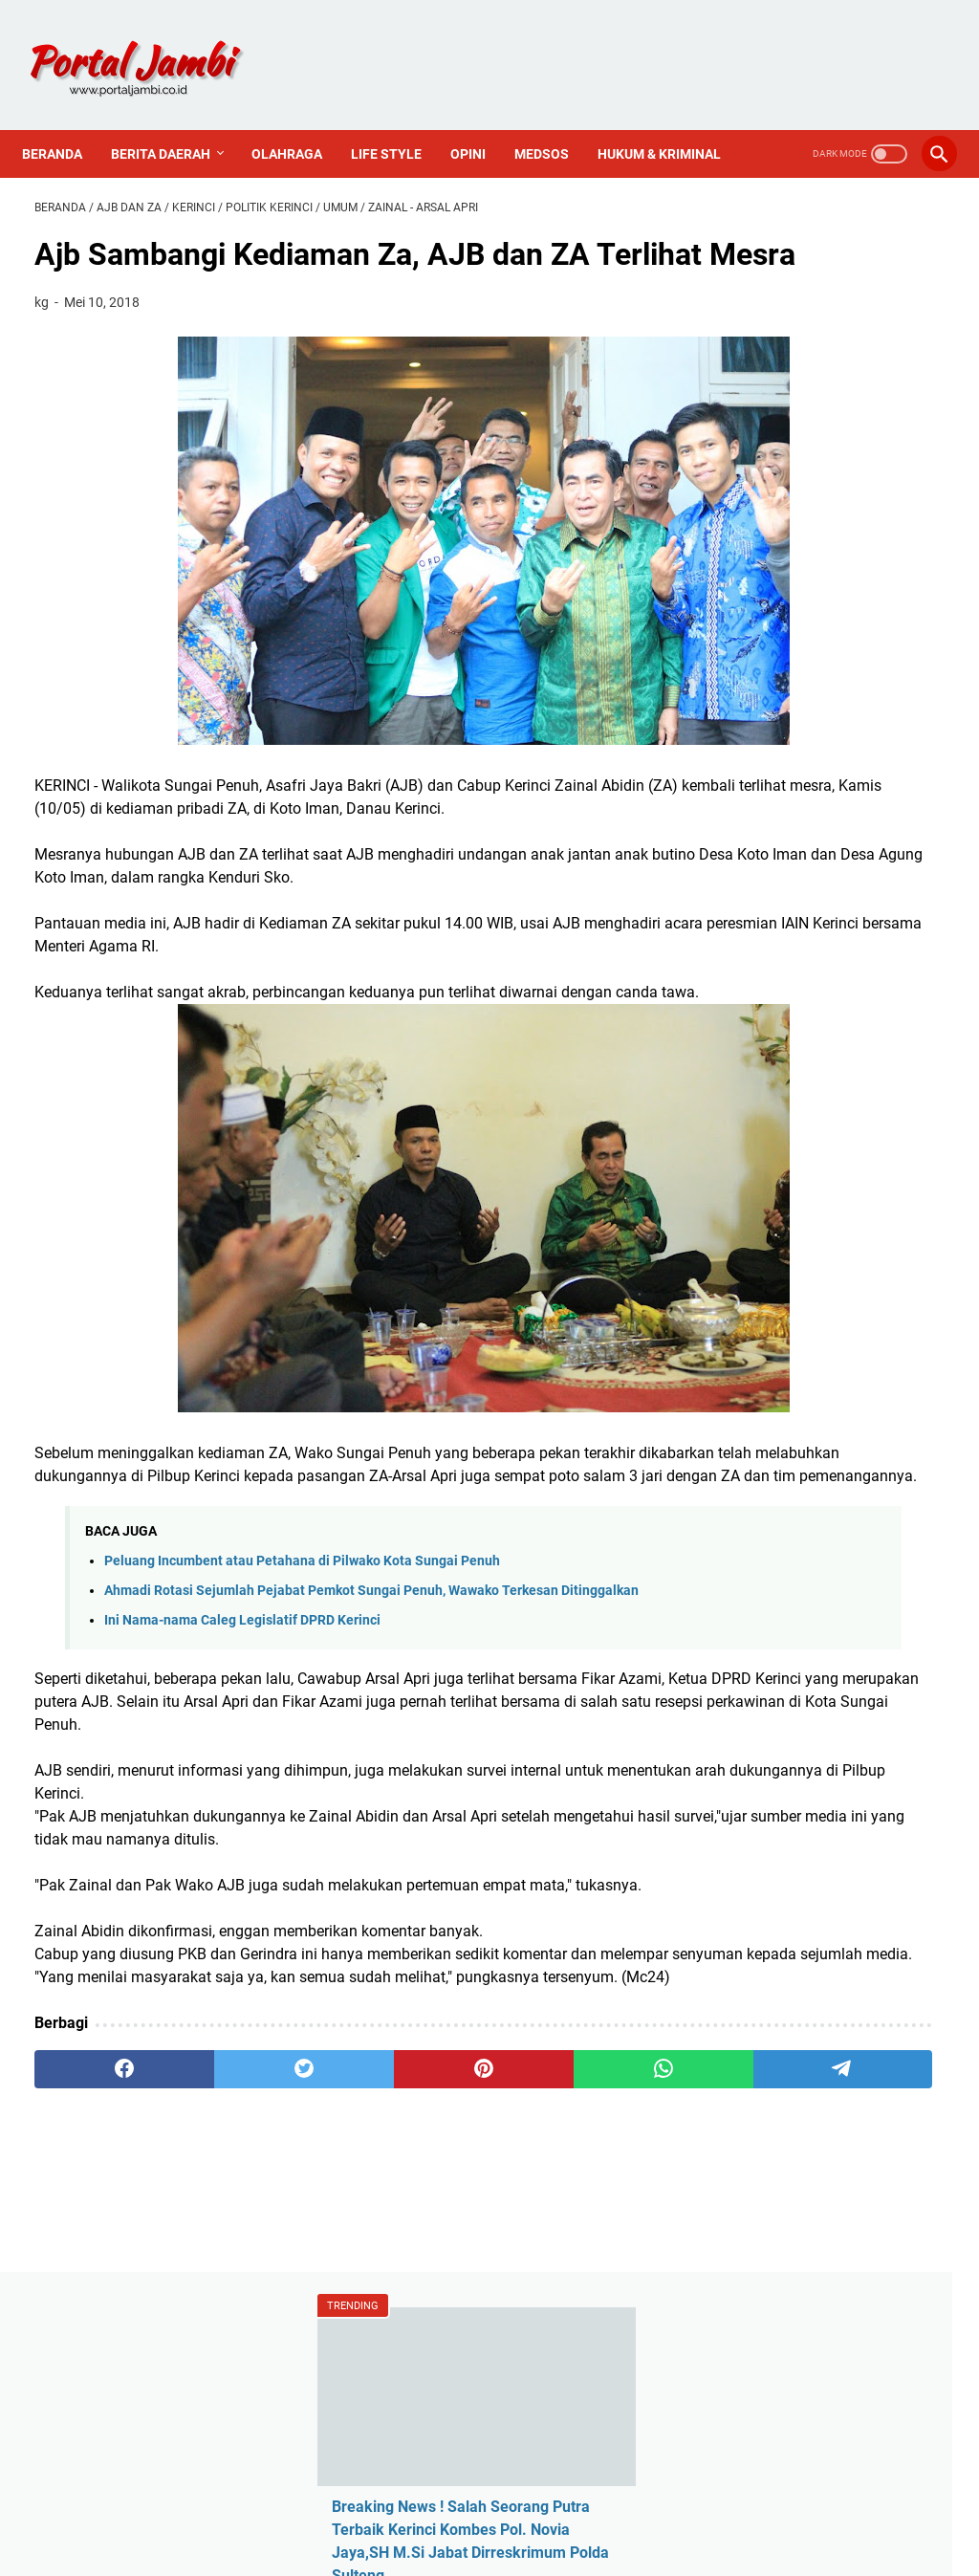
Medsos (554, 118)
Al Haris (755, 1139)
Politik (750, 1269)
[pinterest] (338, 2304)
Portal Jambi (516, 2546)
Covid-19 (759, 1172)
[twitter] (216, 2304)
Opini (480, 118)
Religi (748, 1302)
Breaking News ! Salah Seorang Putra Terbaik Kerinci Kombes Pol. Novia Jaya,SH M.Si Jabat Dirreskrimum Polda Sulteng (822, 425)
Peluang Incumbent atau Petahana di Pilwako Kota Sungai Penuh (302, 1683)
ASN (744, 1074)
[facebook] (95, 2304)
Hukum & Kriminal (96, 158)
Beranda (64, 118)
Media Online (773, 1204)
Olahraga (299, 118)
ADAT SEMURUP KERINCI (813, 651)
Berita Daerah (173, 118)
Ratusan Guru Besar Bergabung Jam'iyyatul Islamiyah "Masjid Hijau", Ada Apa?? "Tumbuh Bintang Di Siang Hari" (825, 561)
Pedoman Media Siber (804, 1483)
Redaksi (756, 1417)
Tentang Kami (776, 1450)
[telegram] (581, 2304)
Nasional (759, 1237)
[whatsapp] (459, 2304)
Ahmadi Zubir (775, 1107)
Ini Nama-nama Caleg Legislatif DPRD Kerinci (242, 1764)
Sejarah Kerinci (780, 1515)
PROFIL (605, 2507)
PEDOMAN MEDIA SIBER (490, 2507)
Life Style (398, 118)
